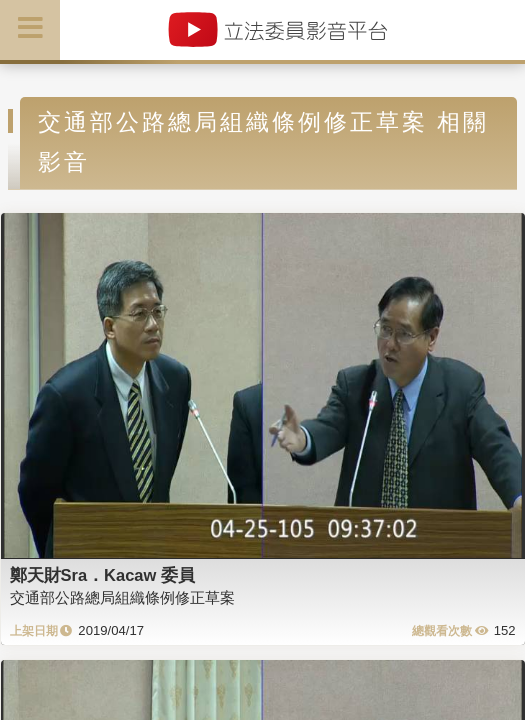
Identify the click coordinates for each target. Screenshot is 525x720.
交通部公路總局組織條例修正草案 (122, 597)
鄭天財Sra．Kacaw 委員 (102, 575)
